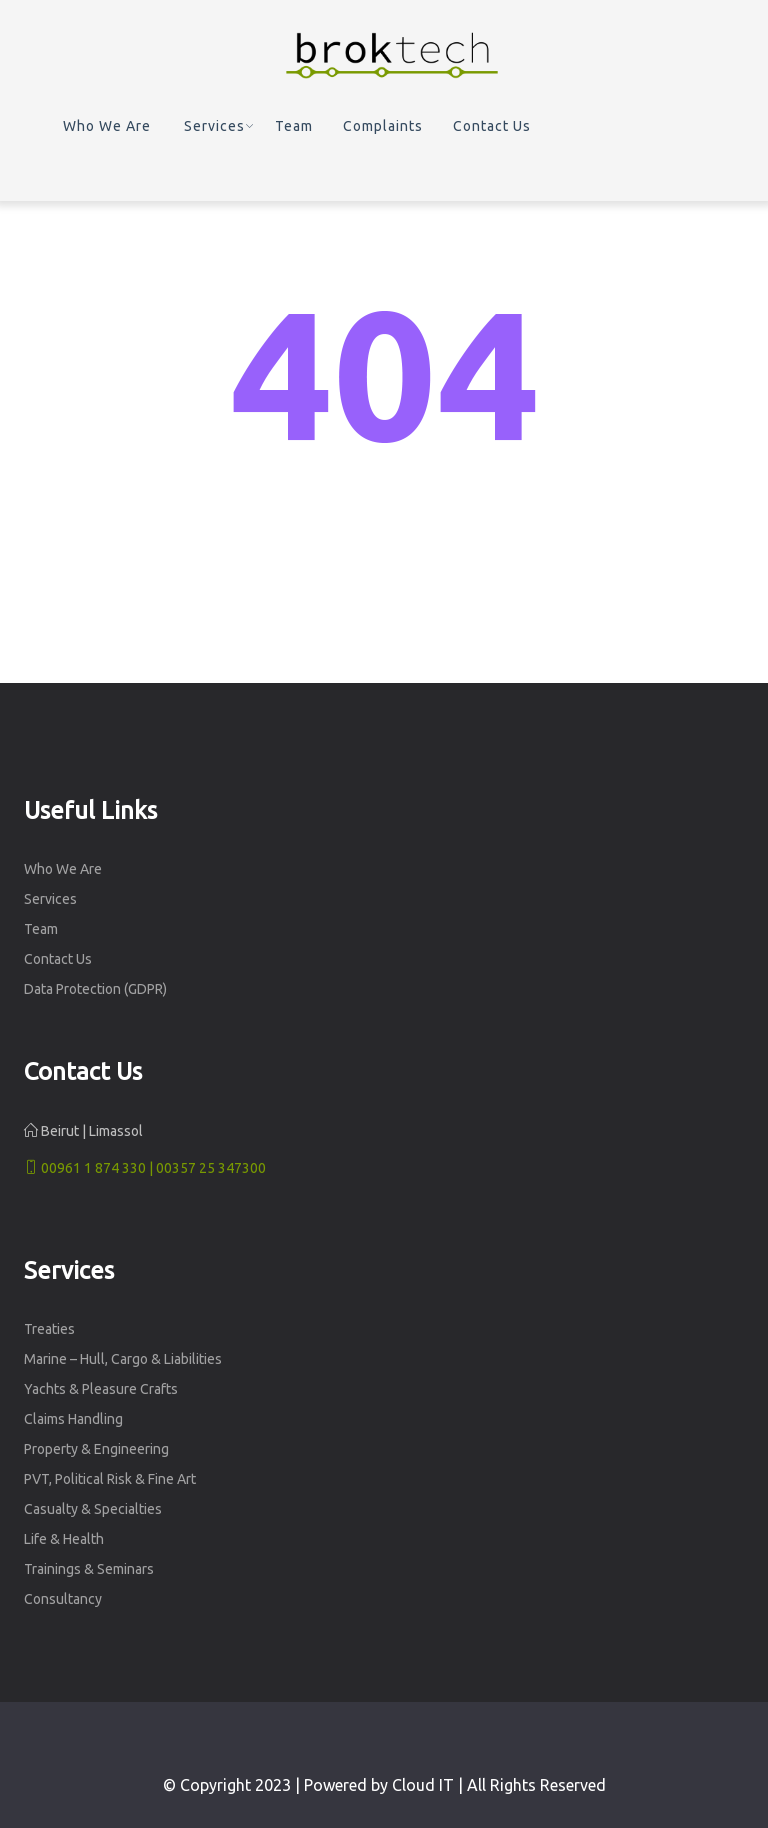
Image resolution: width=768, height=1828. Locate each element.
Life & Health (64, 1539)
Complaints (383, 126)
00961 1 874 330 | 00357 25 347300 (145, 1168)
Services (214, 126)
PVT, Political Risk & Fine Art (110, 1479)
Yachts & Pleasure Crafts (101, 1389)
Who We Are (107, 126)
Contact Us (492, 126)
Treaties (49, 1329)
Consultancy (63, 1599)
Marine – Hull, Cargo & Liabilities (123, 1359)
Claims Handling (73, 1419)
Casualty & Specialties (93, 1509)
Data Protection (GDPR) (95, 989)
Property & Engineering (96, 1449)
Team (294, 126)
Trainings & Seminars (89, 1569)
